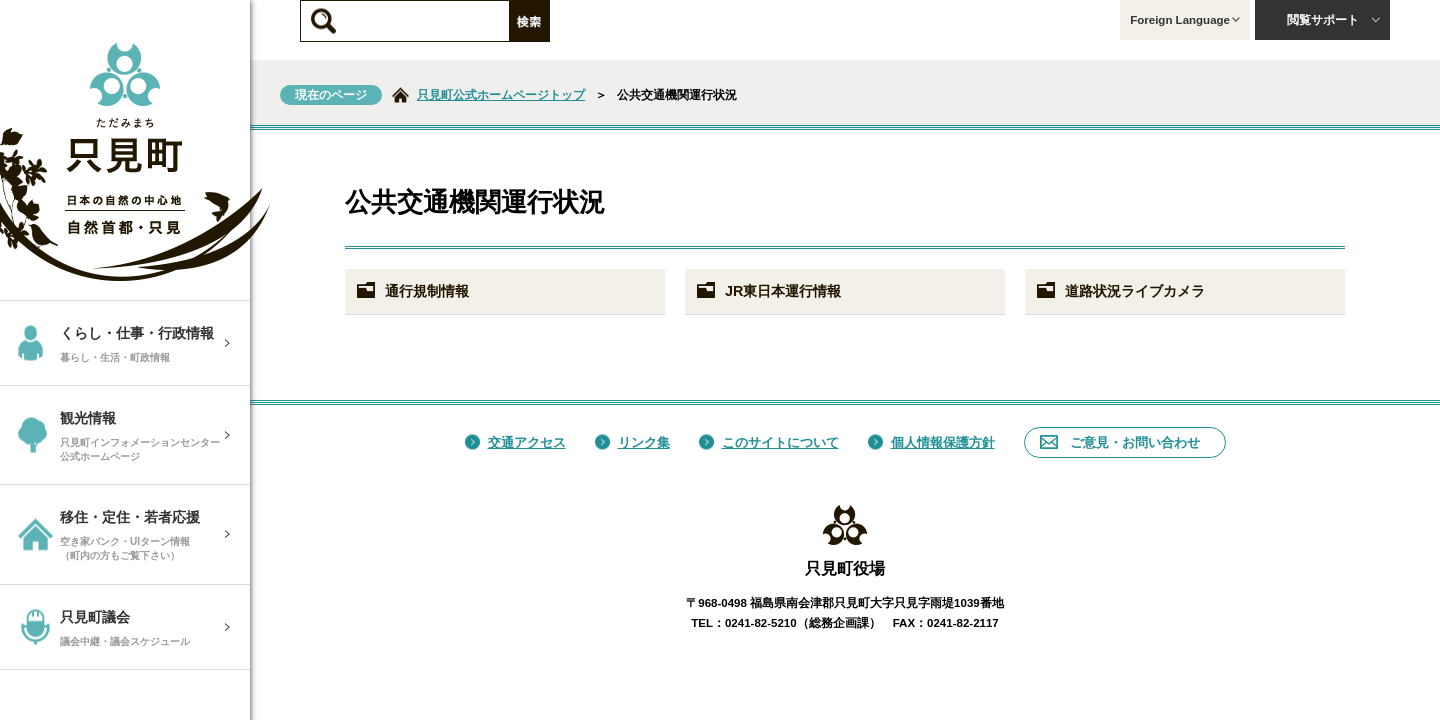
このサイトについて (769, 442)
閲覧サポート (1334, 20)
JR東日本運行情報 (768, 291)
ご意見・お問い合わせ (1120, 442)
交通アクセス (515, 442)
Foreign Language (1185, 20)
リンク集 (632, 442)
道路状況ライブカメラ (1120, 291)
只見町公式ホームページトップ (501, 95)
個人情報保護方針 (931, 442)
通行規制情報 (412, 291)
